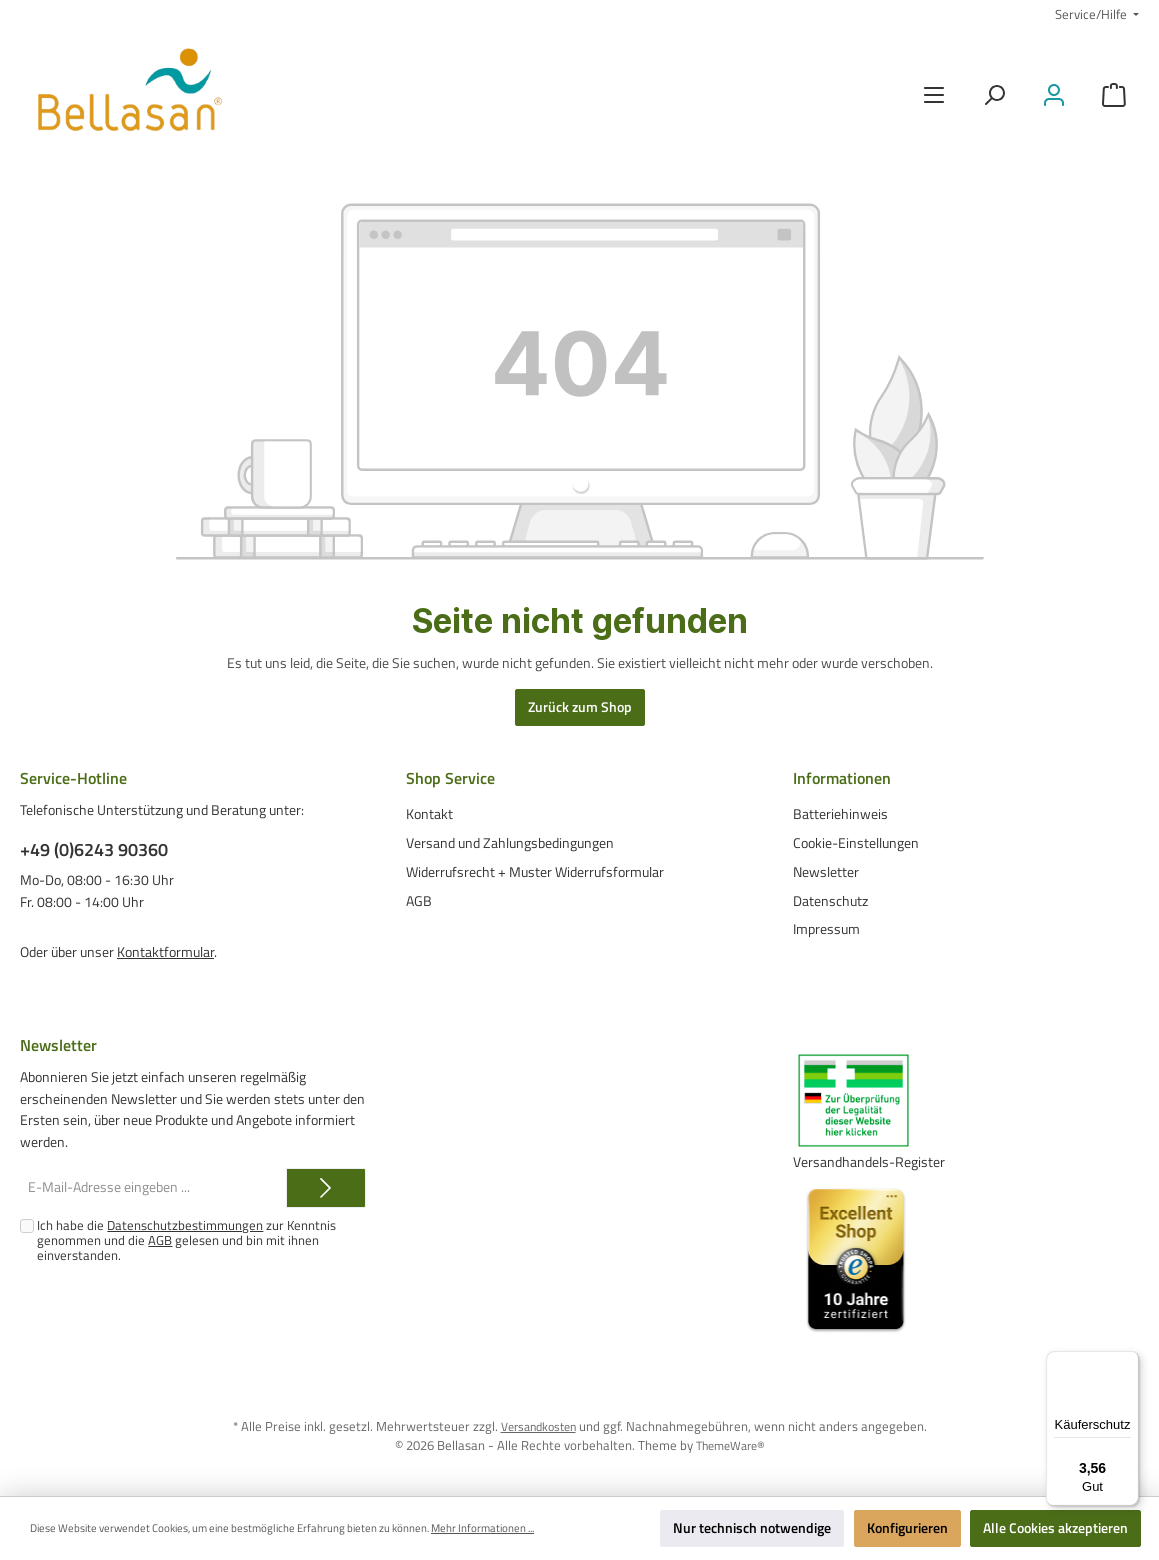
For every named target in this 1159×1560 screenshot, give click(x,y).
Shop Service (450, 778)
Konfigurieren (907, 1528)
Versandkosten (538, 1426)
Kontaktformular (165, 952)
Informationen (842, 778)
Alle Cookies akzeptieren (1055, 1528)
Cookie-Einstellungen (856, 843)
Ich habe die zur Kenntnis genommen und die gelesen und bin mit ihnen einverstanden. (186, 1240)
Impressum (826, 929)
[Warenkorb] (1114, 95)
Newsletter (826, 871)
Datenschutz (830, 900)
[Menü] (934, 95)
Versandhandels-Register (869, 1162)
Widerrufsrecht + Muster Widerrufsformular (535, 871)
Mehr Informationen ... (482, 1529)
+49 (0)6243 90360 (94, 849)
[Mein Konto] (1054, 95)
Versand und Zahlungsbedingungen (510, 843)
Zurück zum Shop (580, 707)
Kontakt (429, 814)
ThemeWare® (730, 1445)
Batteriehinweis (840, 814)
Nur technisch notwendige (752, 1528)
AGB (419, 900)
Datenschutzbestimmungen (185, 1225)
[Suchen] (994, 95)
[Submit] (326, 1188)
